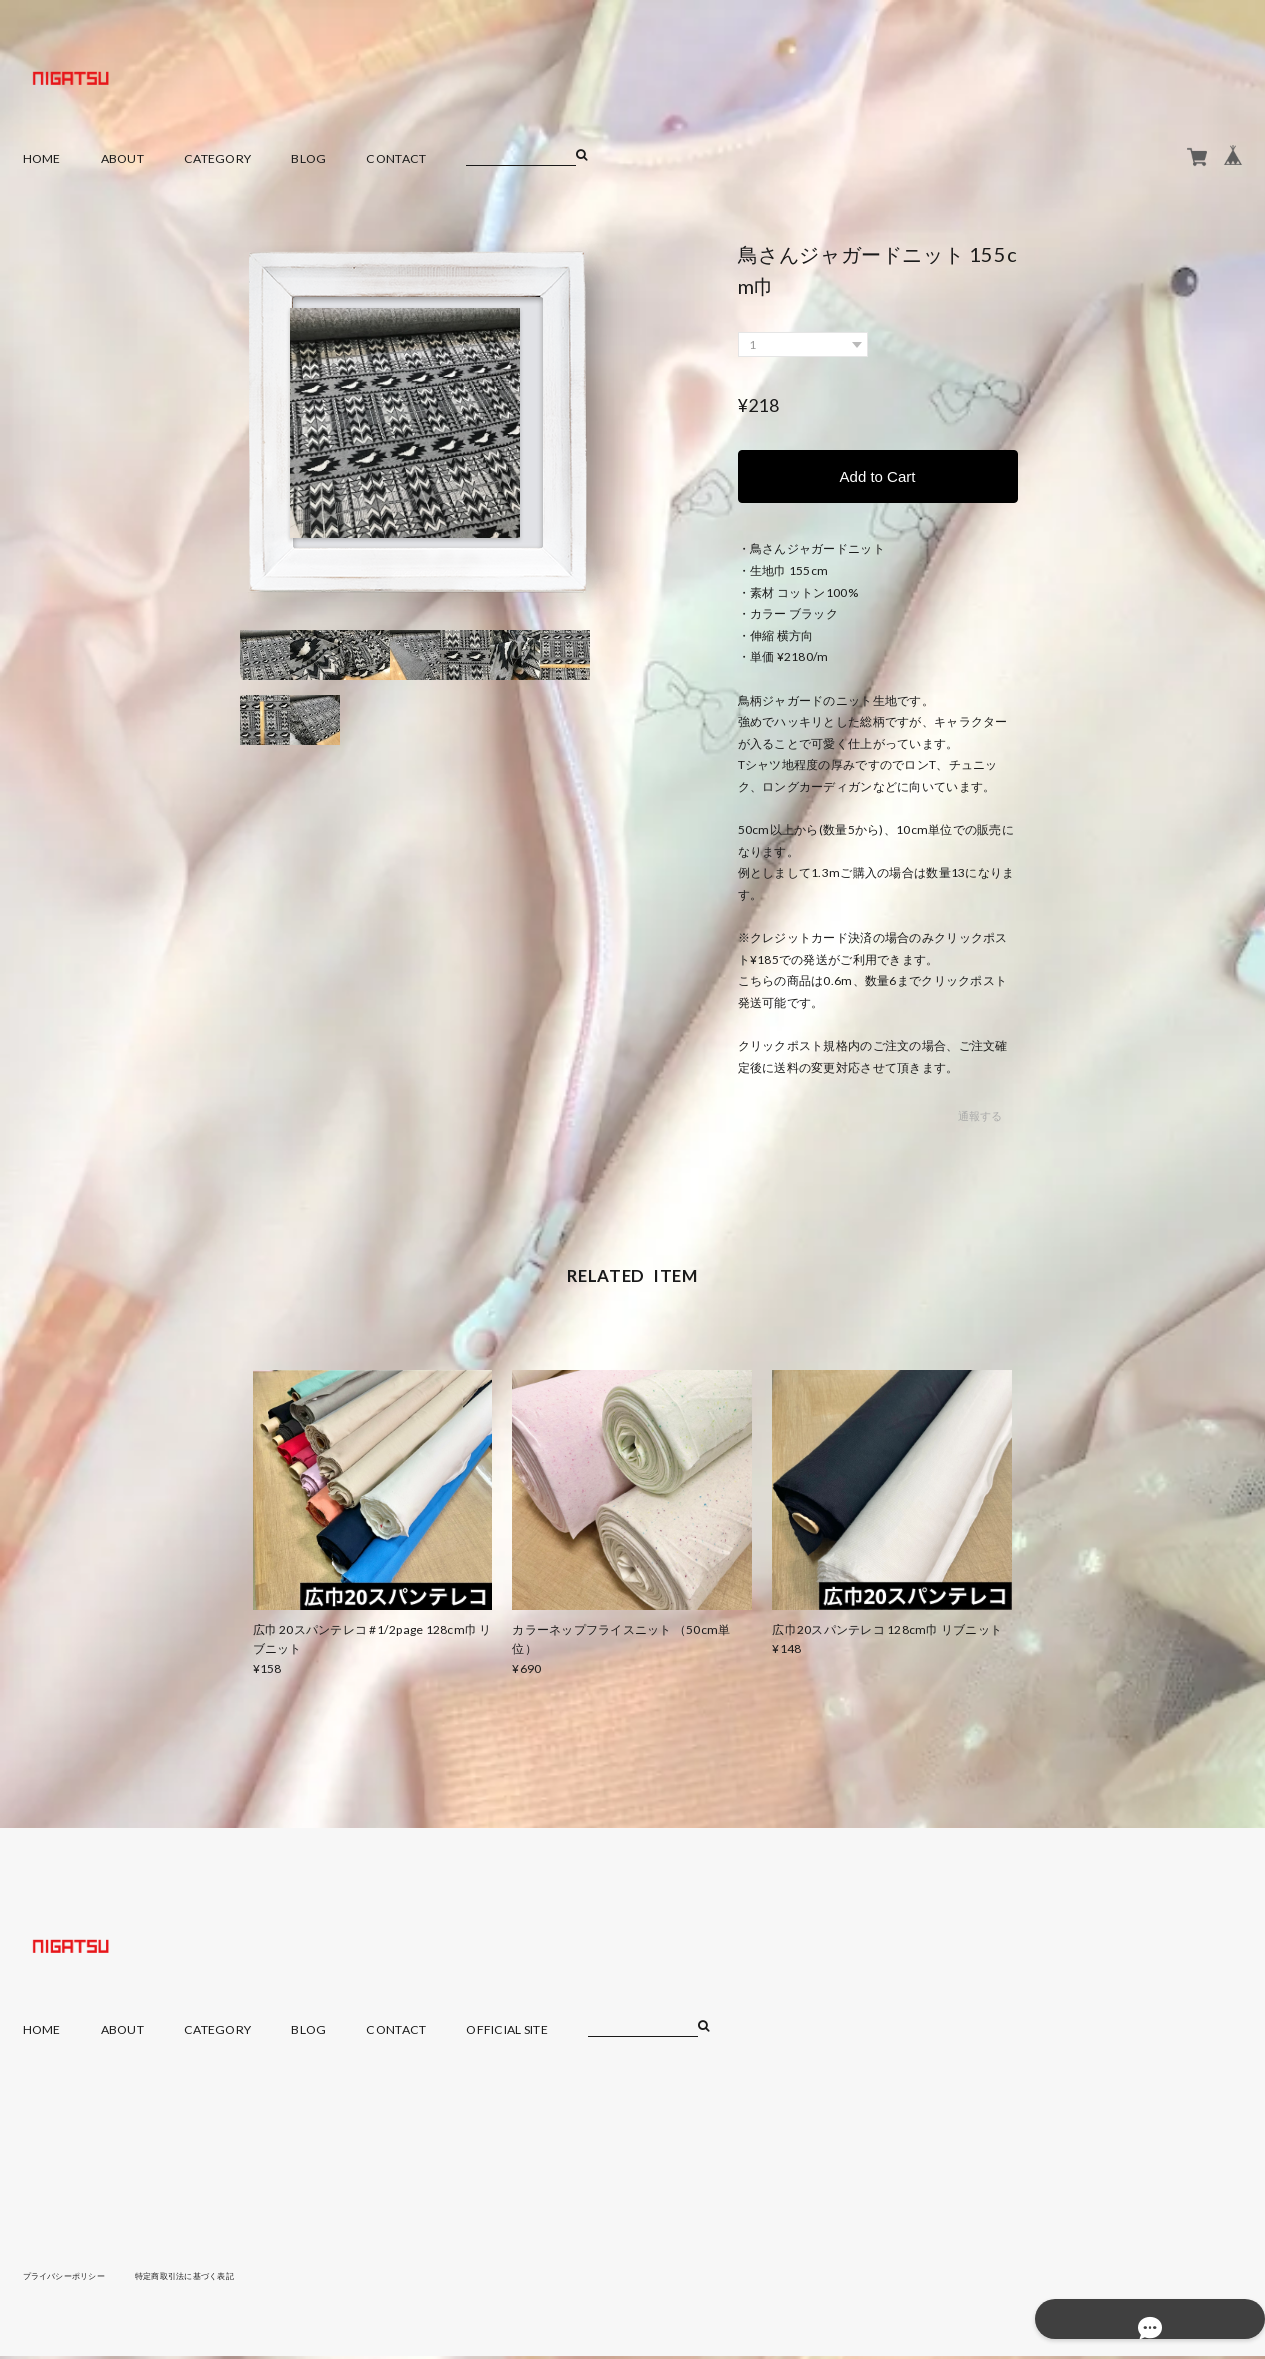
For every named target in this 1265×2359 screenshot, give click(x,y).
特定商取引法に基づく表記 (216, 2278)
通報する (979, 1119)
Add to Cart (878, 477)
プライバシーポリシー (74, 2278)
